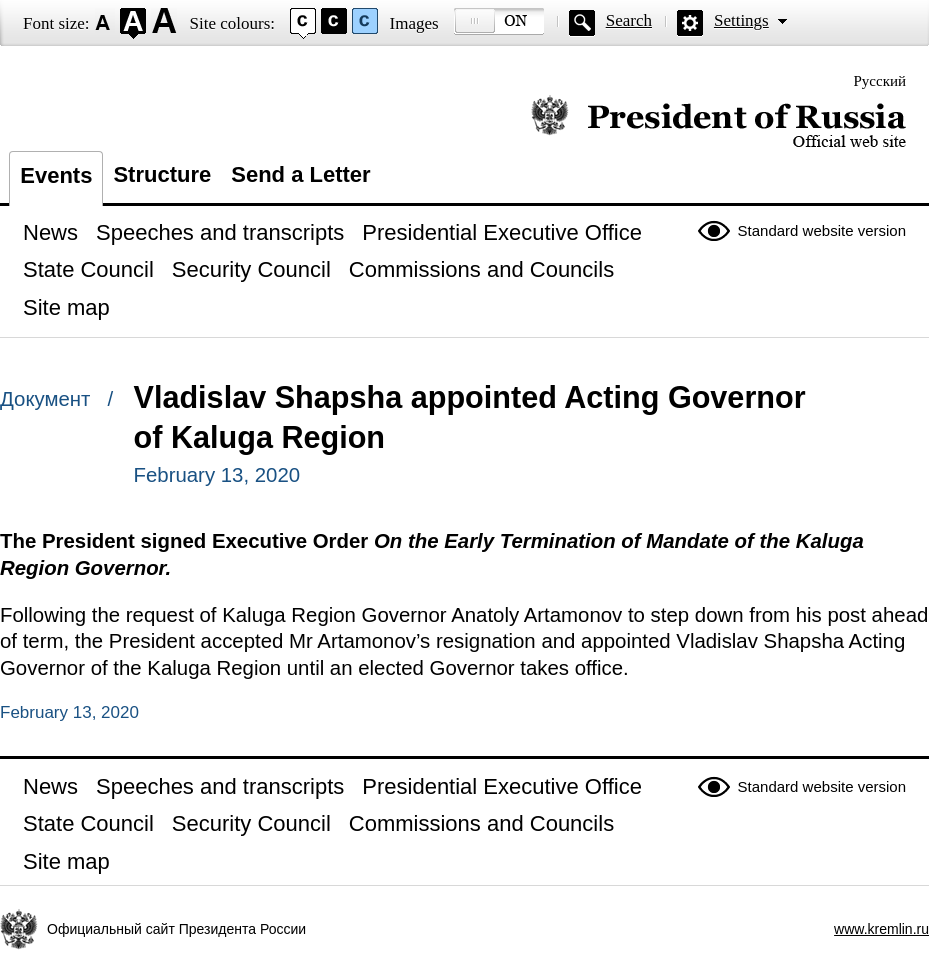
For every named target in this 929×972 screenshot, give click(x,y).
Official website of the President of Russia (718, 122)
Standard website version (822, 230)
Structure (162, 174)
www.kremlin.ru (881, 929)
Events (56, 175)
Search (629, 20)
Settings (741, 20)
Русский (880, 81)
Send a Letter (300, 174)
